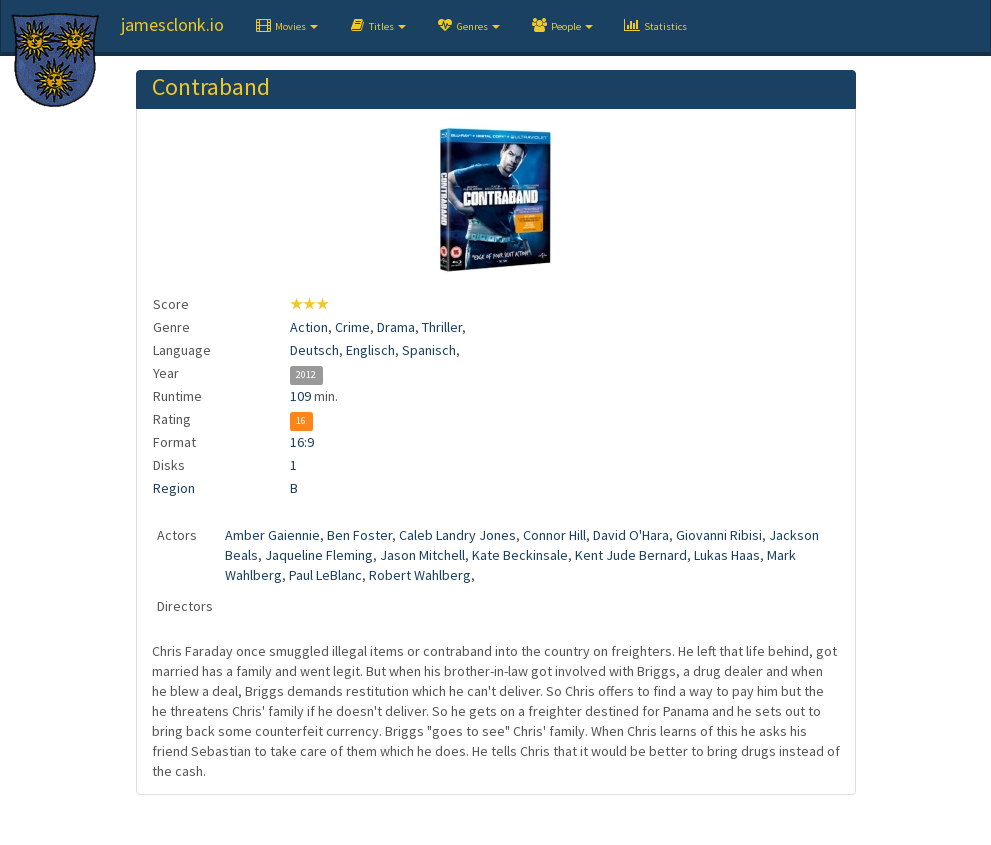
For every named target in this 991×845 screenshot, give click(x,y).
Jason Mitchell (422, 555)
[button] (286, 26)
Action (309, 327)
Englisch (370, 350)
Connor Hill (554, 535)
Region (174, 488)
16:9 (302, 442)
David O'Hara (631, 535)
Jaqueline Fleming (319, 555)
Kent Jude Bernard (631, 555)
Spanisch (429, 350)
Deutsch (314, 350)
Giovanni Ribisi (719, 535)
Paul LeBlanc (325, 575)
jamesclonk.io (172, 24)
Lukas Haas (727, 555)
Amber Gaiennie (272, 535)
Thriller (442, 327)
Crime (352, 327)
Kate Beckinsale (520, 555)
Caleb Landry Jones (457, 535)
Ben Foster (359, 535)
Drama (396, 327)
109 (300, 396)
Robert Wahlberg (420, 575)
